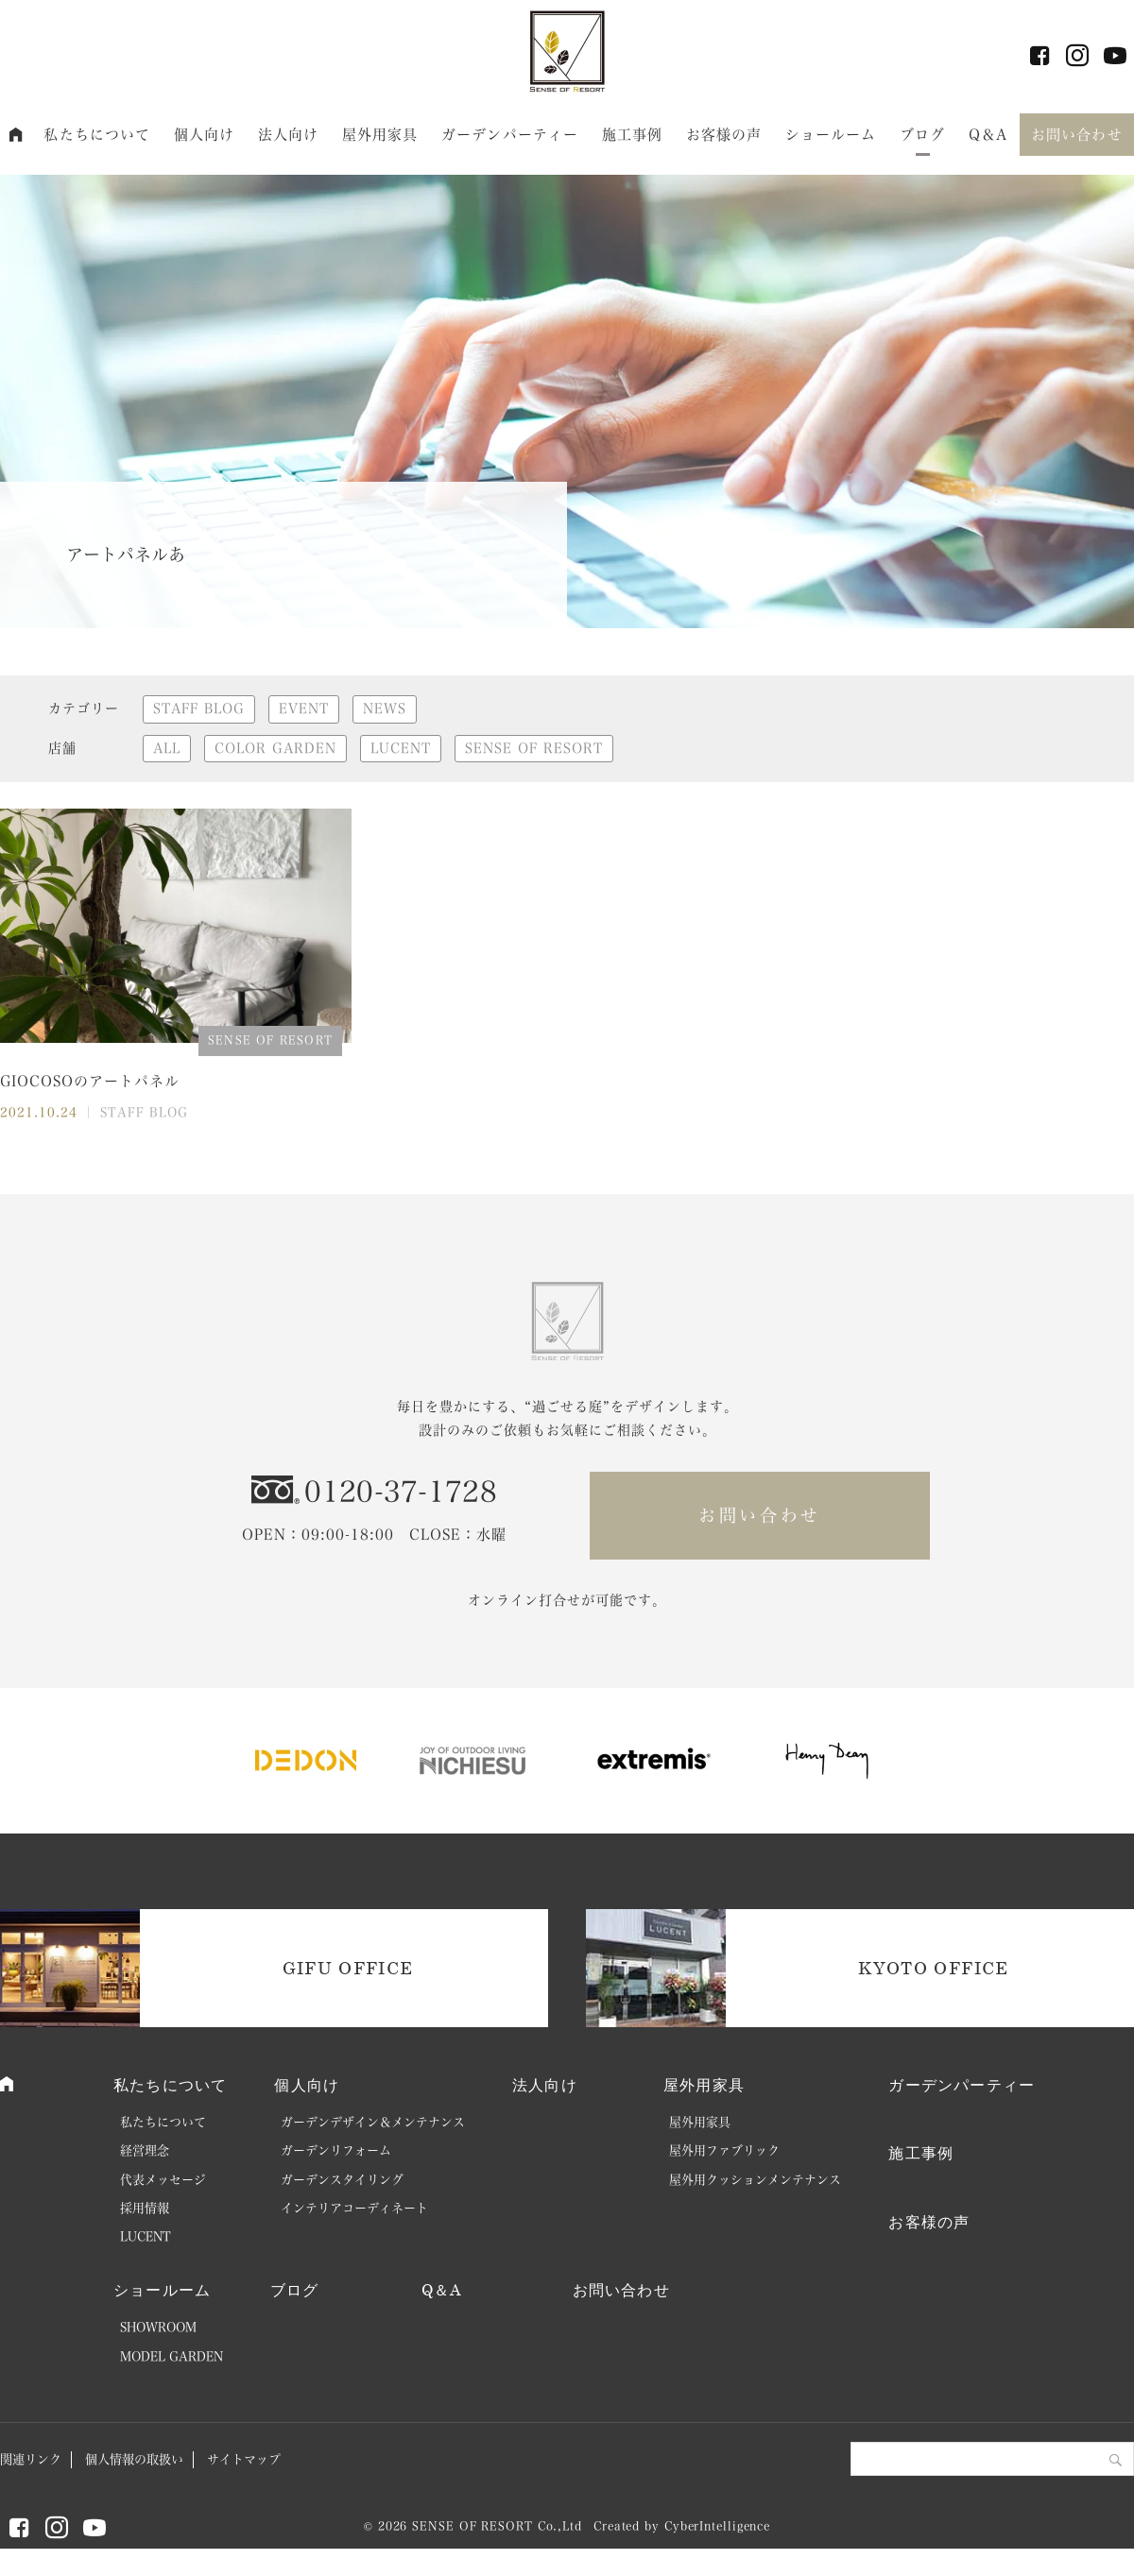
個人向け (204, 135)
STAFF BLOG (199, 708)
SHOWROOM (158, 2327)
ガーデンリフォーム (336, 2150)
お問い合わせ (1077, 135)
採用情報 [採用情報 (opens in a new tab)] (144, 2208)
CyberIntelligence (717, 2526)
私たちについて (96, 135)
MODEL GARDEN (171, 2356)
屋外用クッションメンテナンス (755, 2180)
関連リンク (30, 2459)
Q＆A (988, 135)
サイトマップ (244, 2459)
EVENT (304, 708)
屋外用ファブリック (724, 2150)
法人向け (288, 135)
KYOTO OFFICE (933, 1967)
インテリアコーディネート (354, 2208)
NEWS (384, 708)
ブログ (922, 135)
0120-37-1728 (400, 1491)
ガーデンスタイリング (342, 2180)
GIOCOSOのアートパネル (90, 1081)
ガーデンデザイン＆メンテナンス (373, 2122)
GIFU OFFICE (348, 1967)
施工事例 (632, 135)
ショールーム (831, 135)
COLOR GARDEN (275, 748)
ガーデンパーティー (509, 135)
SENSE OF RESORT (534, 748)
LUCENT (400, 748)
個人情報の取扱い (134, 2459)
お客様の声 (724, 135)
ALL (166, 748)
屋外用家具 (380, 135)
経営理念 (144, 2150)
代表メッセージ (163, 2180)
